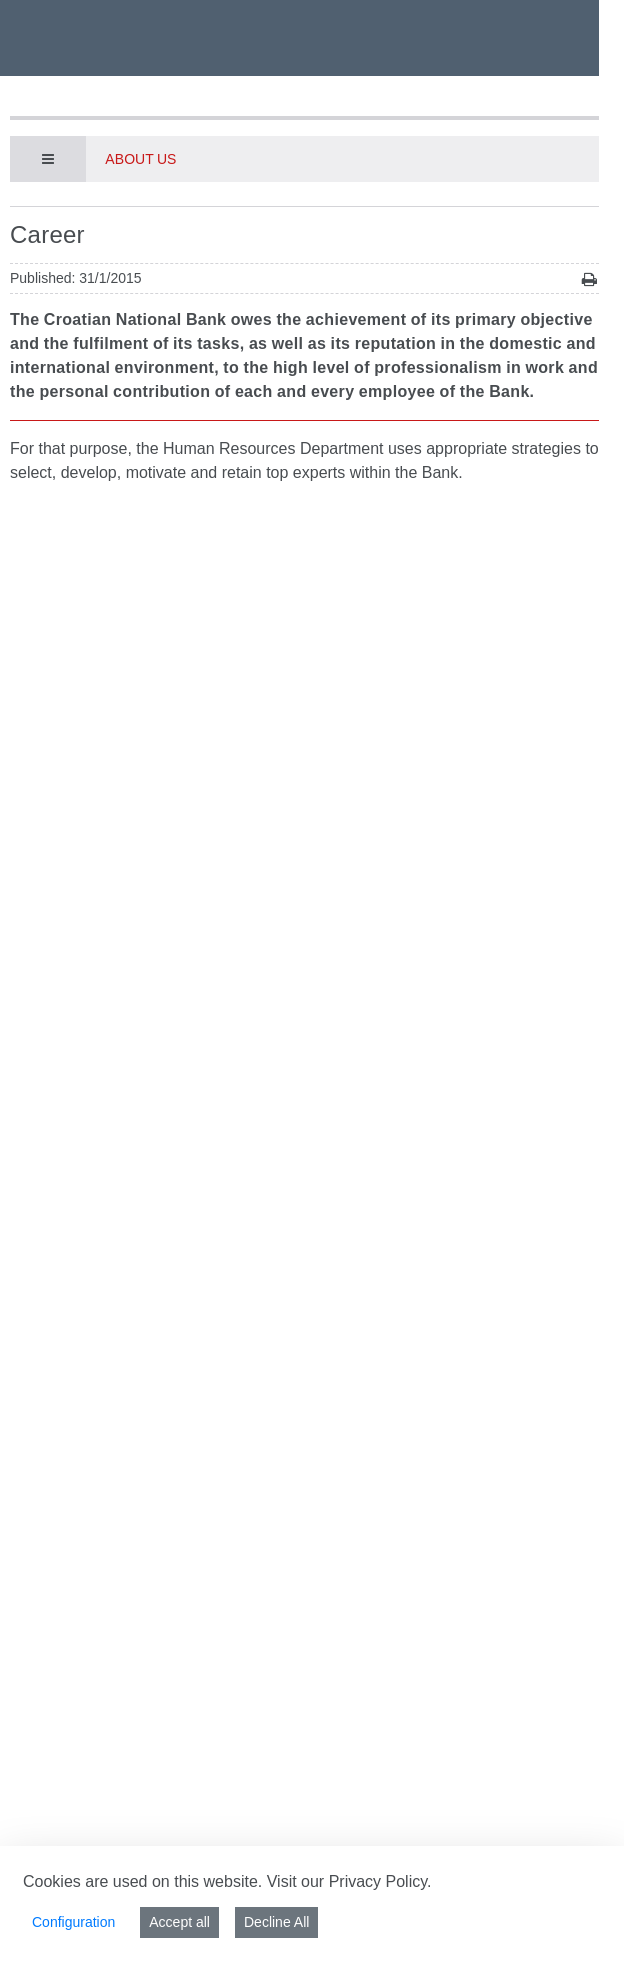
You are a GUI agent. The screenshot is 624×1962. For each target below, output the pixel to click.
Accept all (179, 1922)
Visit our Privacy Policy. (349, 1881)
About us (140, 159)
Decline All (276, 1922)
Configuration (73, 1922)
